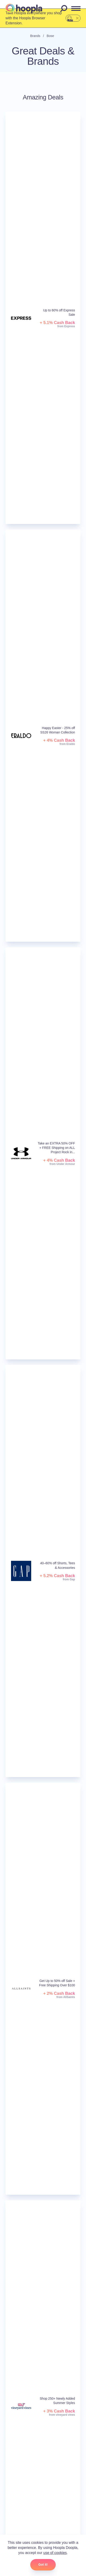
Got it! (43, 2564)
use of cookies (55, 2553)
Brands (35, 36)
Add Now (70, 19)
